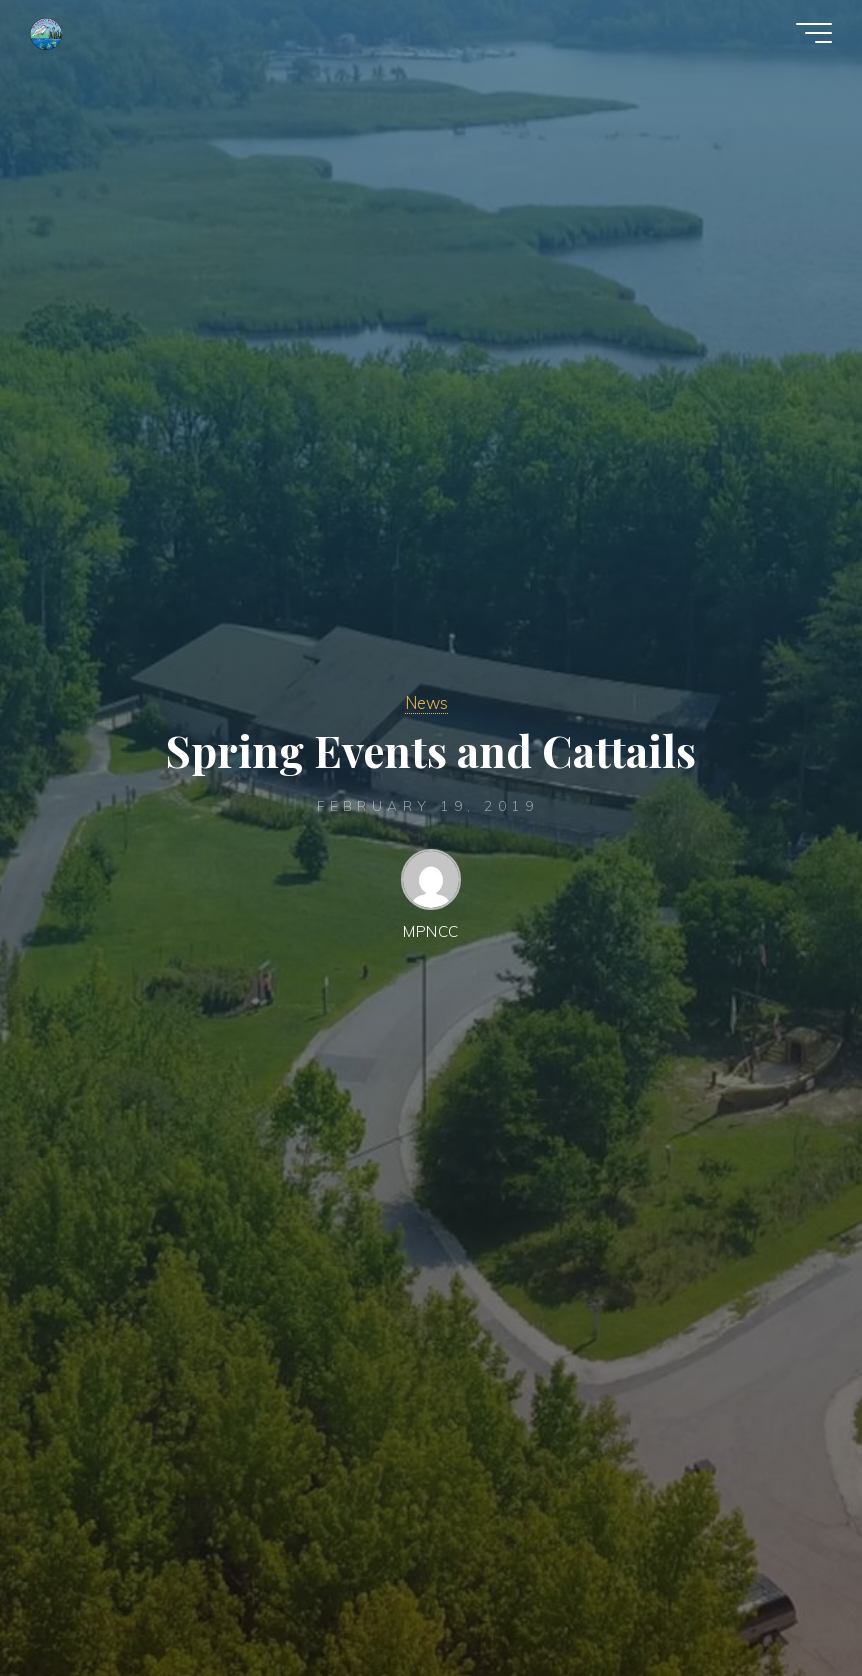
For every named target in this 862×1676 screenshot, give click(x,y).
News (426, 702)
